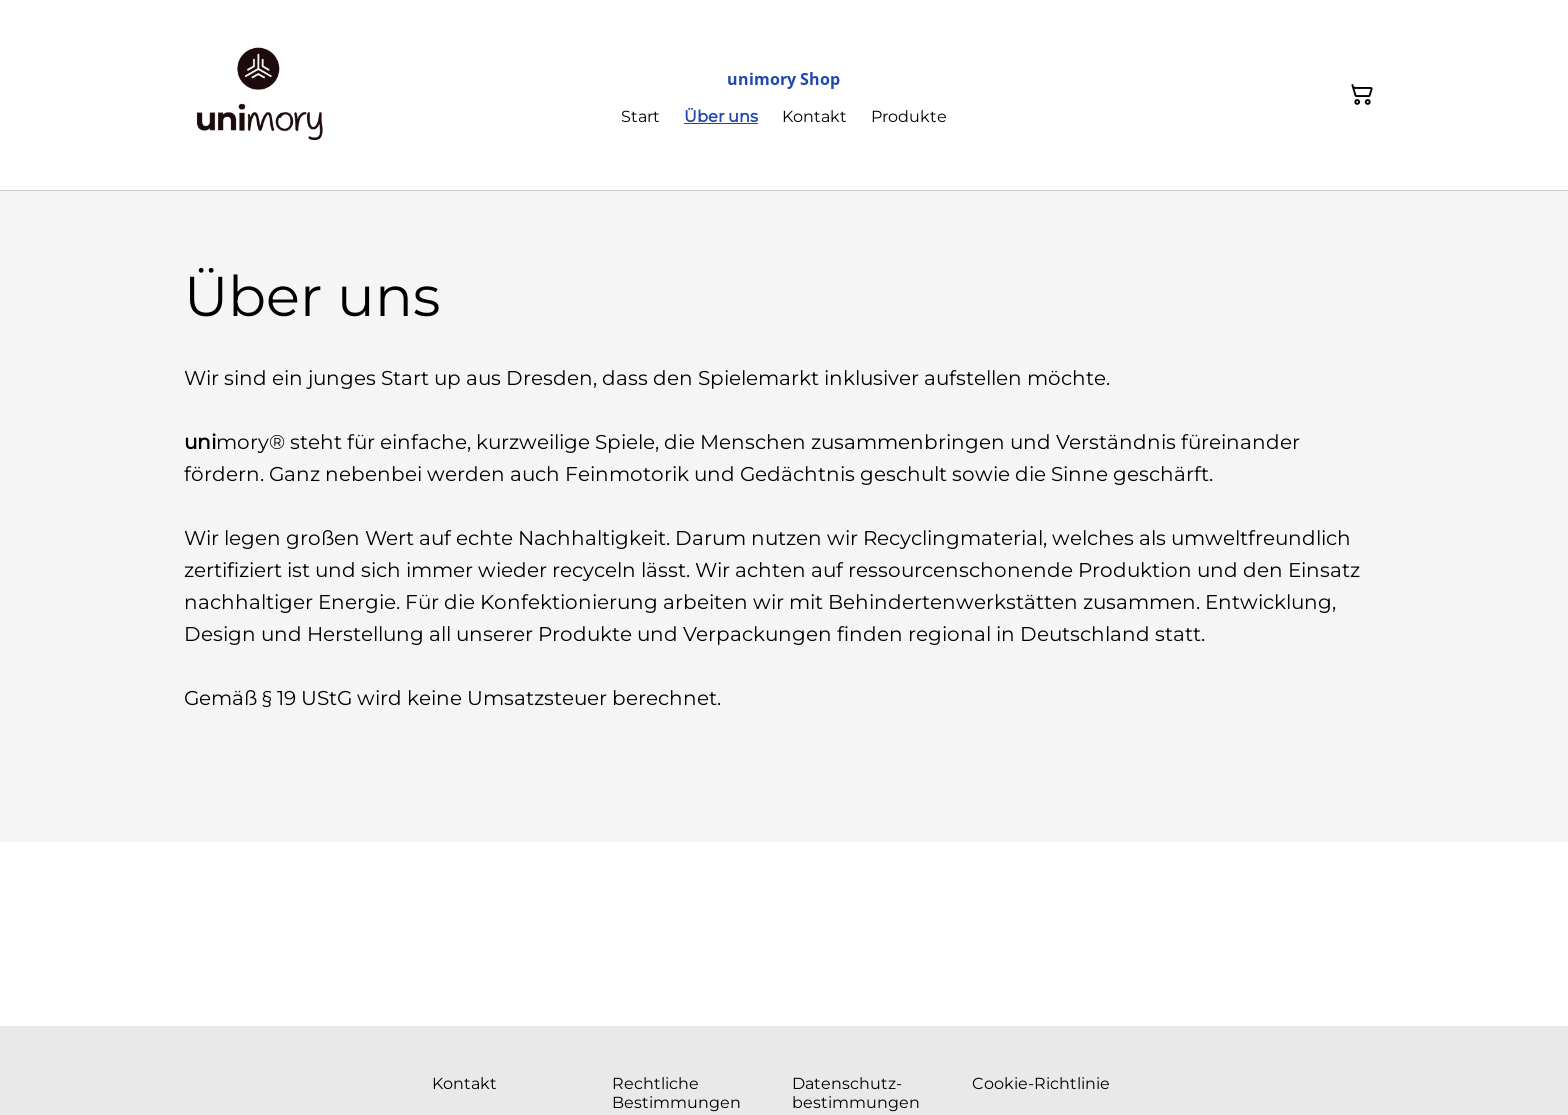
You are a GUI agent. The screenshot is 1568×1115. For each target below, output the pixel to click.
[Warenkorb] (1362, 95)
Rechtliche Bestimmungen (676, 1093)
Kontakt (464, 1083)
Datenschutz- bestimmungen (856, 1093)
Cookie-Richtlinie (1041, 1083)
